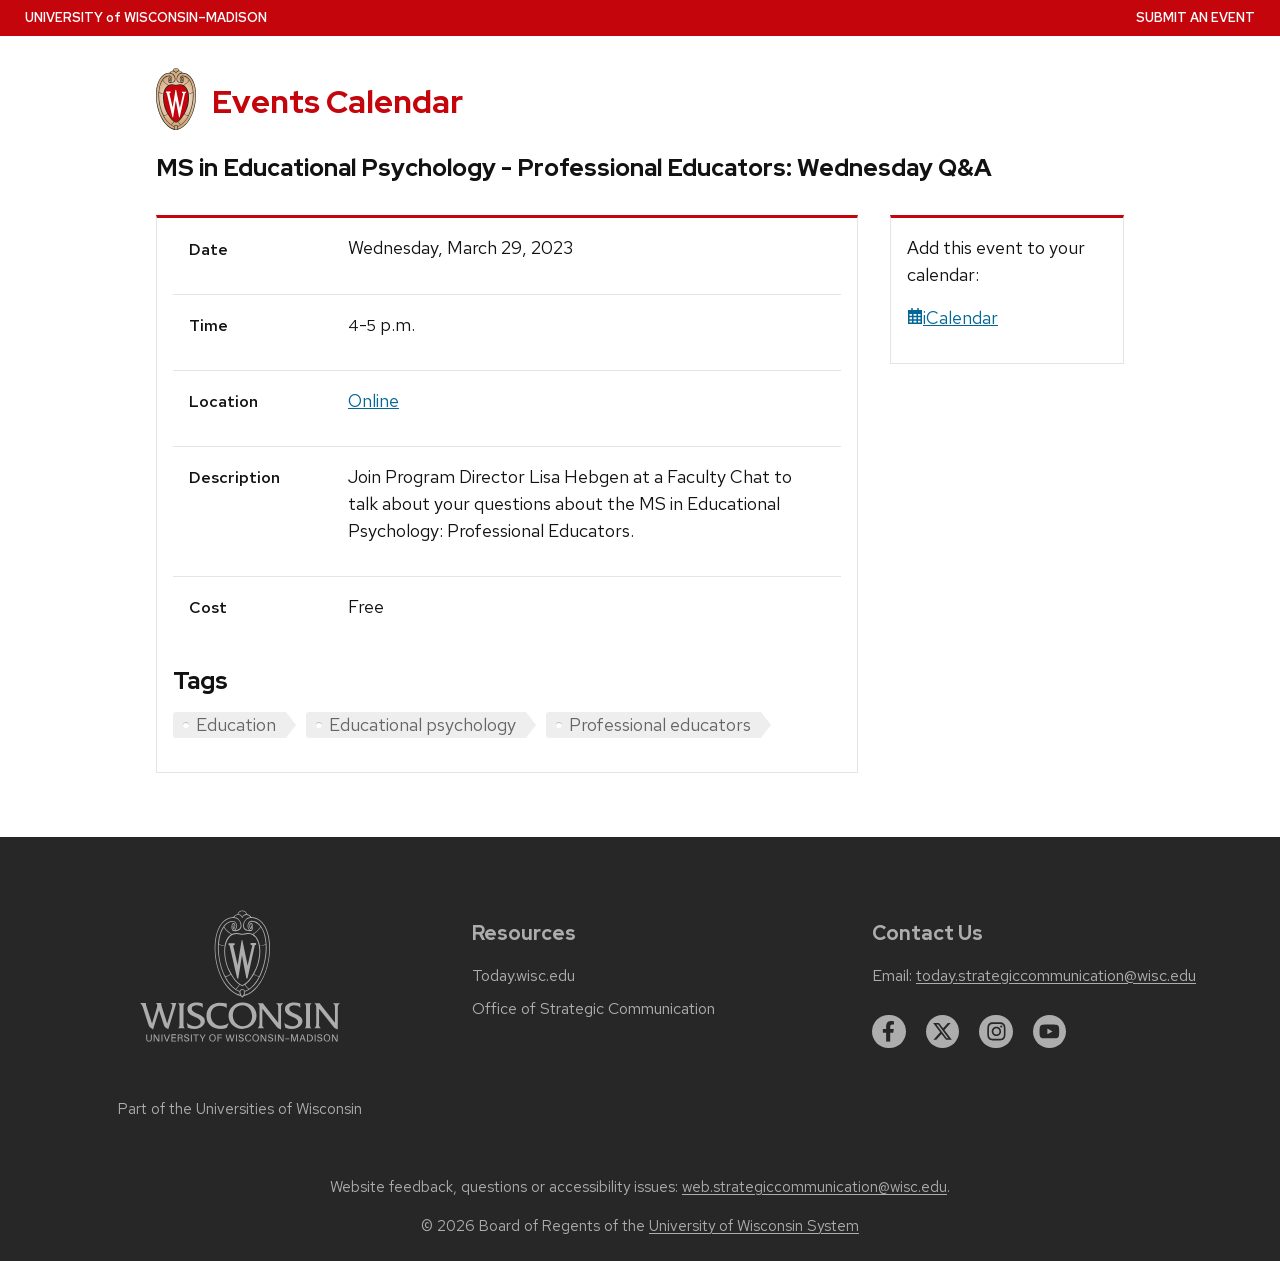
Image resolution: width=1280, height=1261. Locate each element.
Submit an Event (1195, 17)
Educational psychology (422, 724)
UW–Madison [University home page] (146, 17)
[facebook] (889, 1032)
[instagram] (996, 1032)
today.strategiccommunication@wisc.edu (1056, 976)
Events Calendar (337, 101)
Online (373, 400)
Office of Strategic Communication (593, 1009)
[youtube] (1050, 1032)
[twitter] (943, 1032)
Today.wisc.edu (523, 976)
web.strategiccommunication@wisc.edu (814, 1187)
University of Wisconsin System (754, 1226)
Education (236, 724)
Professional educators (660, 724)
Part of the (240, 1109)
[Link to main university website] (240, 1045)
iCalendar (952, 317)
